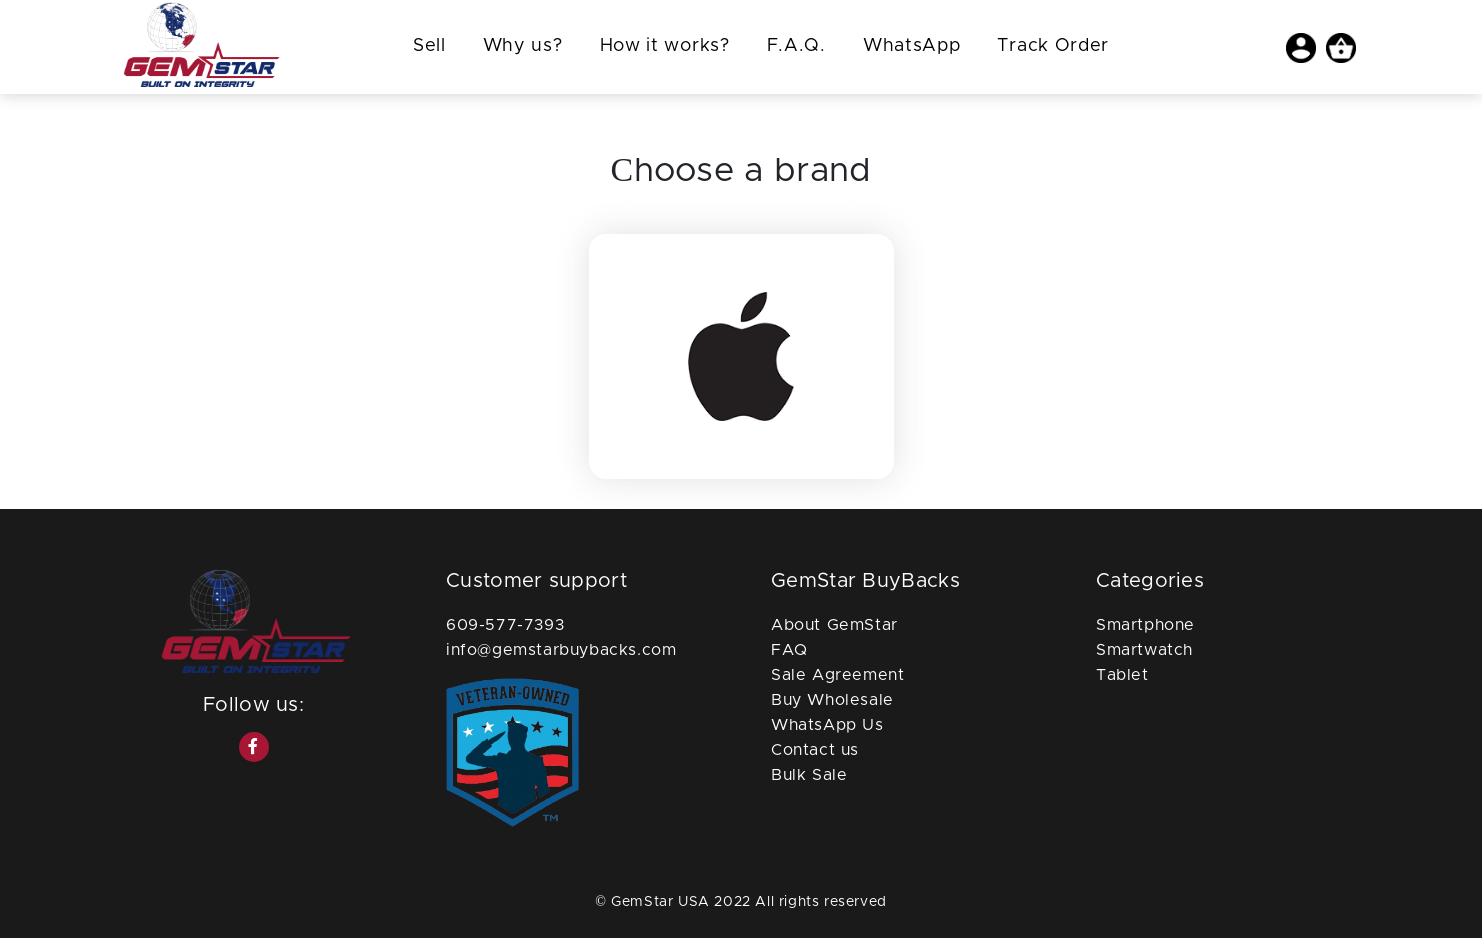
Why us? (523, 46)
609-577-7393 (505, 625)
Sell (429, 46)
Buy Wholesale (832, 700)
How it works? (665, 46)
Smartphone (1145, 625)
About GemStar (834, 625)
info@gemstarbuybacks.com (561, 650)
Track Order (1053, 46)
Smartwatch (1144, 650)
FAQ (789, 650)
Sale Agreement (837, 675)
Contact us (815, 750)
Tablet (1122, 675)
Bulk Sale (809, 775)
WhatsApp (912, 46)
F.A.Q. (796, 46)
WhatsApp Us (827, 725)
